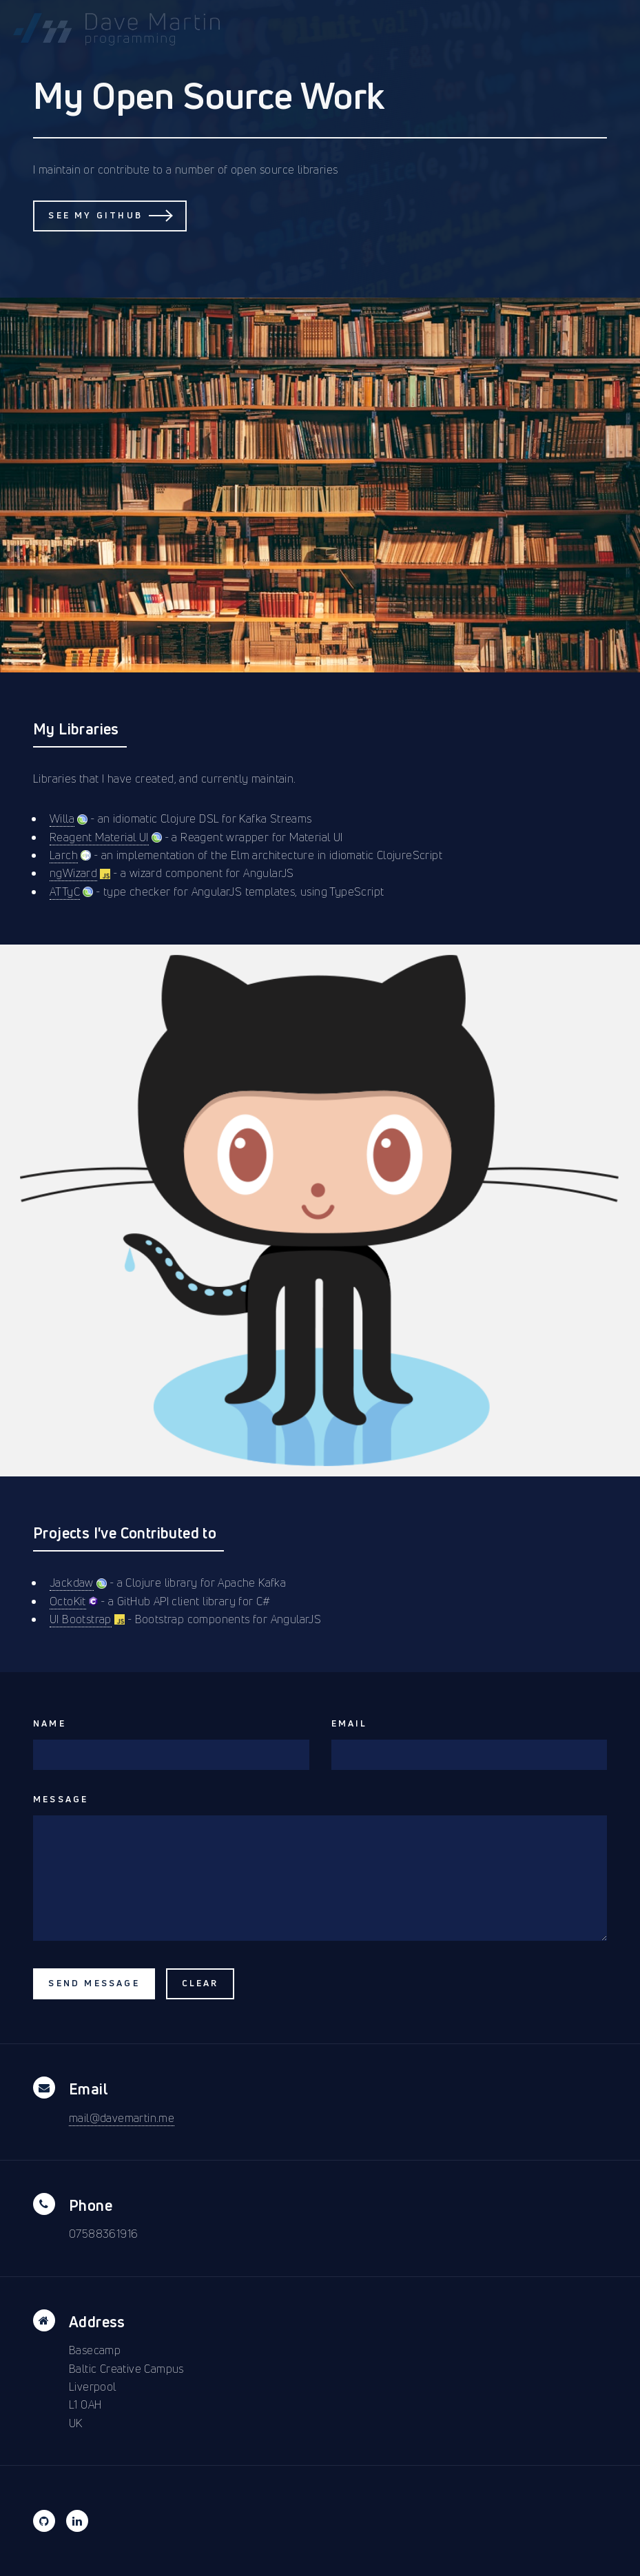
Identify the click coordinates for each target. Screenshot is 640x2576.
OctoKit (68, 1601)
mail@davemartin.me (121, 2117)
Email (349, 1723)
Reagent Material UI (99, 837)
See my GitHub (95, 215)
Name (49, 1723)
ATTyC (65, 891)
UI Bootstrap (81, 1619)
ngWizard (73, 872)
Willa (62, 818)
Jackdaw (72, 1582)
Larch (64, 855)
